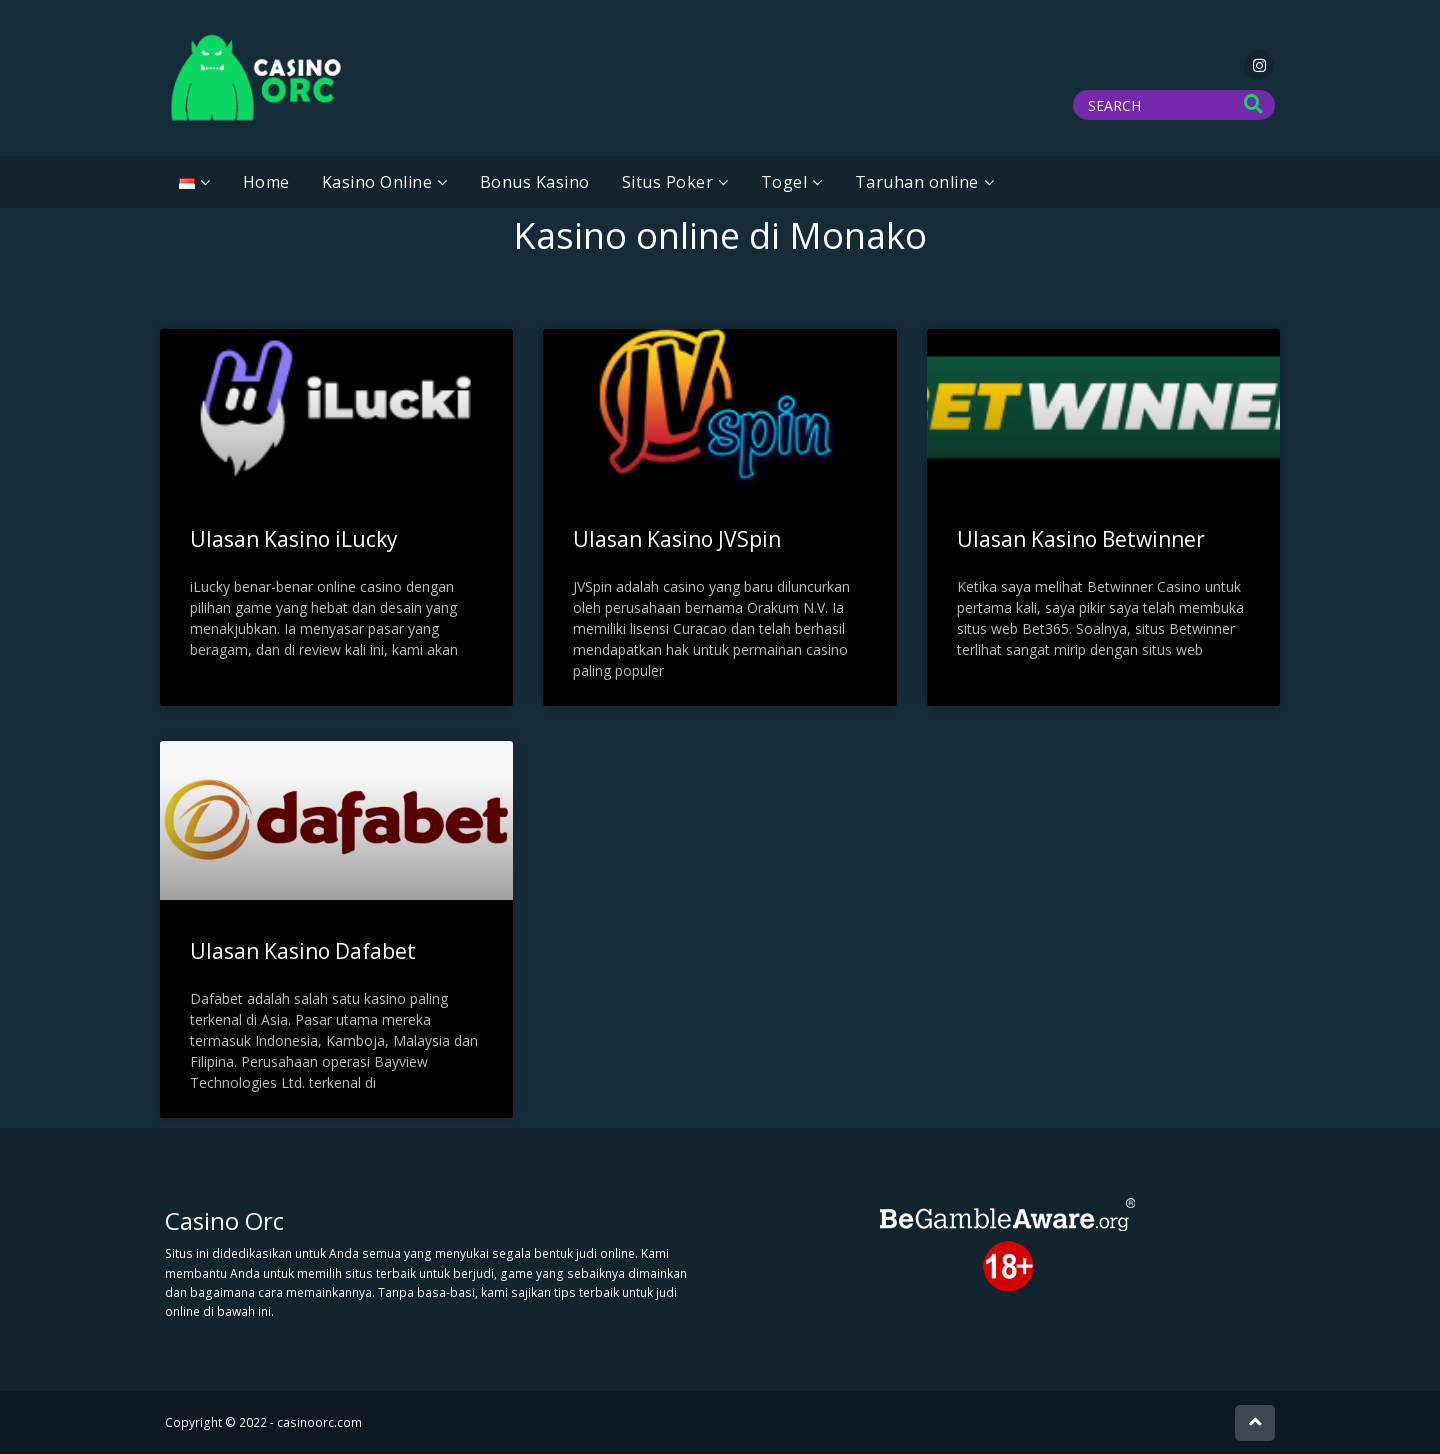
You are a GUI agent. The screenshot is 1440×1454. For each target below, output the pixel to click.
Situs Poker (668, 182)
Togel (784, 182)
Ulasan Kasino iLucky (294, 539)
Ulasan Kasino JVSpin (677, 539)
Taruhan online (917, 182)
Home (266, 182)
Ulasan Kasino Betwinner (1081, 539)
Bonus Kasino (535, 182)
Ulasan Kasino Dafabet (303, 951)
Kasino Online (377, 182)
